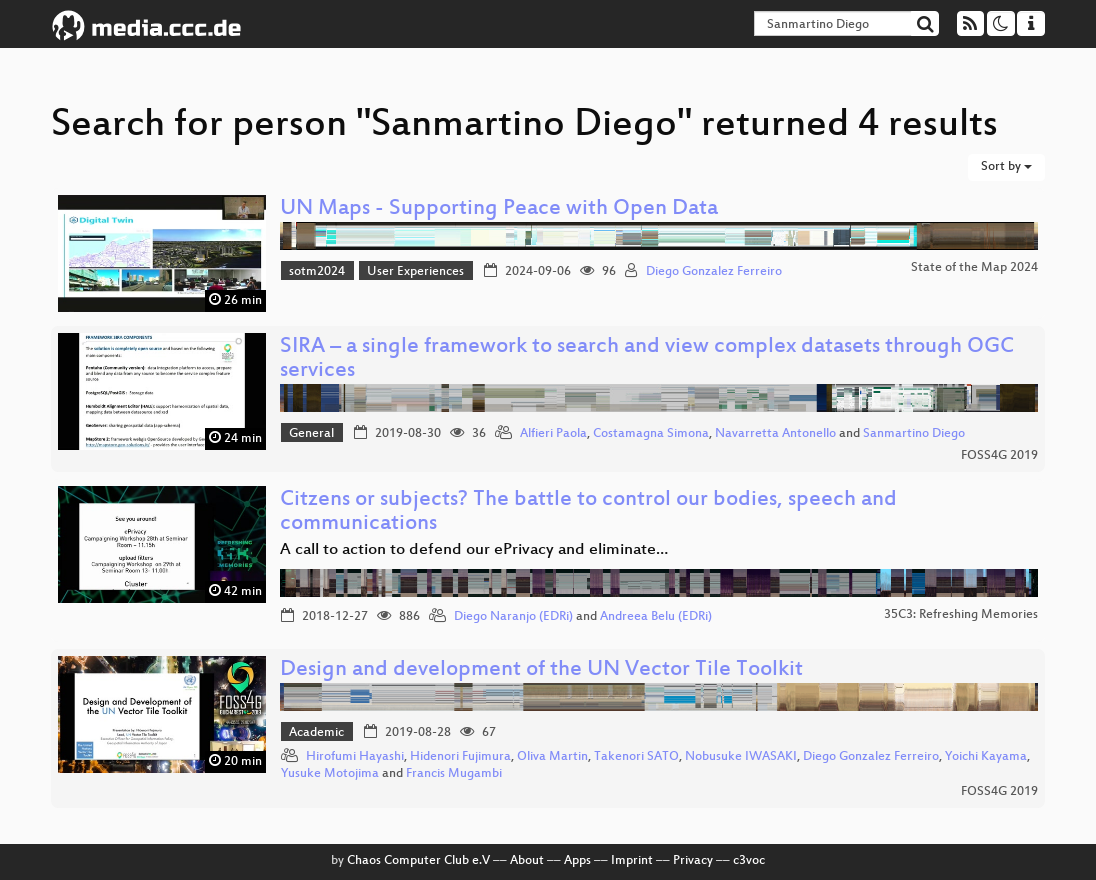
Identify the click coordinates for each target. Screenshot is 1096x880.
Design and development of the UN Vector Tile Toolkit (541, 670)
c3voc (749, 861)
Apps (577, 861)
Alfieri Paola (553, 434)
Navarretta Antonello (775, 434)
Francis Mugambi (454, 774)
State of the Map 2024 (974, 268)
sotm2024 (317, 272)
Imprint (632, 861)
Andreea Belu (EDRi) (656, 617)
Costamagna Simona (651, 434)
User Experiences (415, 272)
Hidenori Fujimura (460, 757)
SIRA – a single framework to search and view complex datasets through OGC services (647, 359)
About (527, 861)
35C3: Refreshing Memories (961, 615)
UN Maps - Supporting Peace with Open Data (499, 209)
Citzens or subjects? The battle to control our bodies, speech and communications (588, 512)
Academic (316, 733)
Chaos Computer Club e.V (418, 861)
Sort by (1006, 167)
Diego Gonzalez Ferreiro (714, 272)
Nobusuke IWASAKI (741, 757)
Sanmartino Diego (914, 434)
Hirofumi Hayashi (355, 757)
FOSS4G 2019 (999, 456)
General (311, 434)
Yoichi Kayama (986, 757)
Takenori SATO (636, 757)
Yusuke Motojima (330, 774)
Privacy (693, 861)
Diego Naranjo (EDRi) (513, 617)
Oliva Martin (552, 757)
